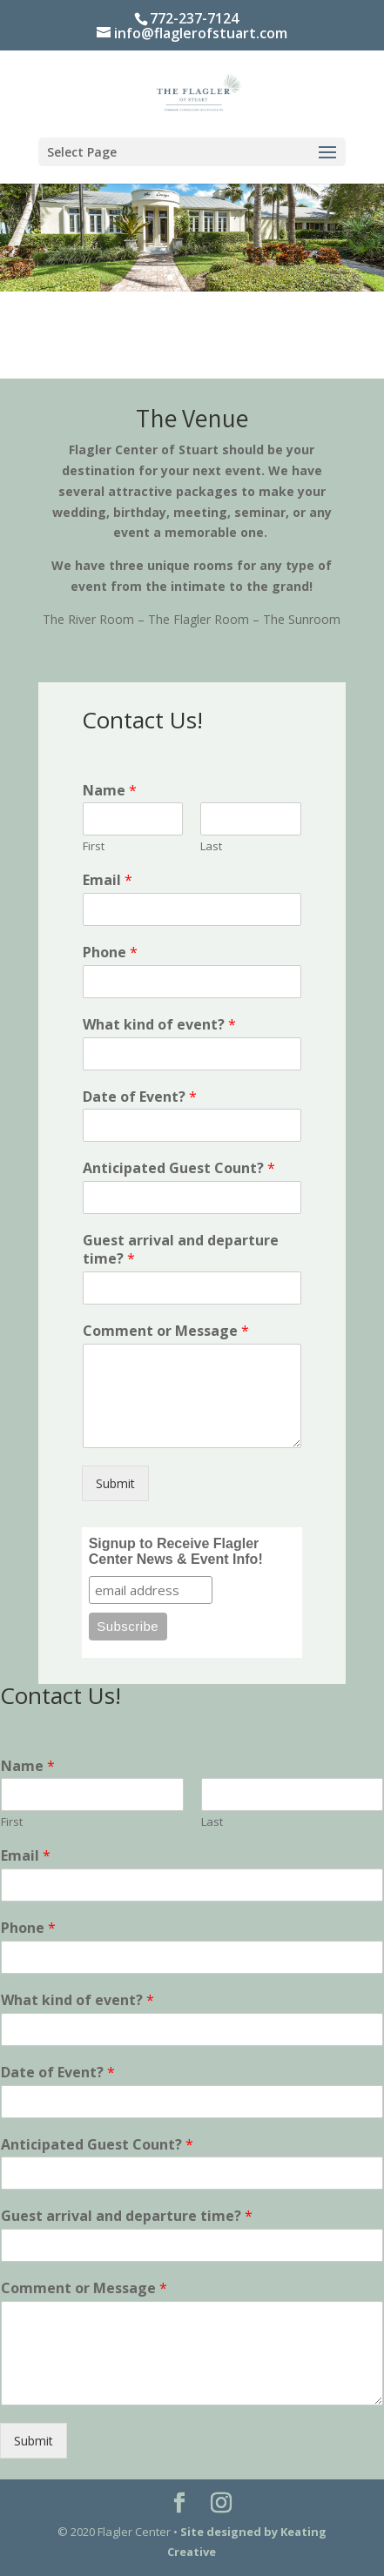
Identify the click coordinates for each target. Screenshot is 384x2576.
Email (107, 880)
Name (110, 791)
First (93, 846)
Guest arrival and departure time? (181, 1249)
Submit (115, 1483)
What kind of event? (159, 1025)
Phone (110, 952)
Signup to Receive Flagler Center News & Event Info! (176, 1551)
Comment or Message (166, 1331)
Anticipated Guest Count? (179, 1168)
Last (211, 846)
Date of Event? (140, 1097)
